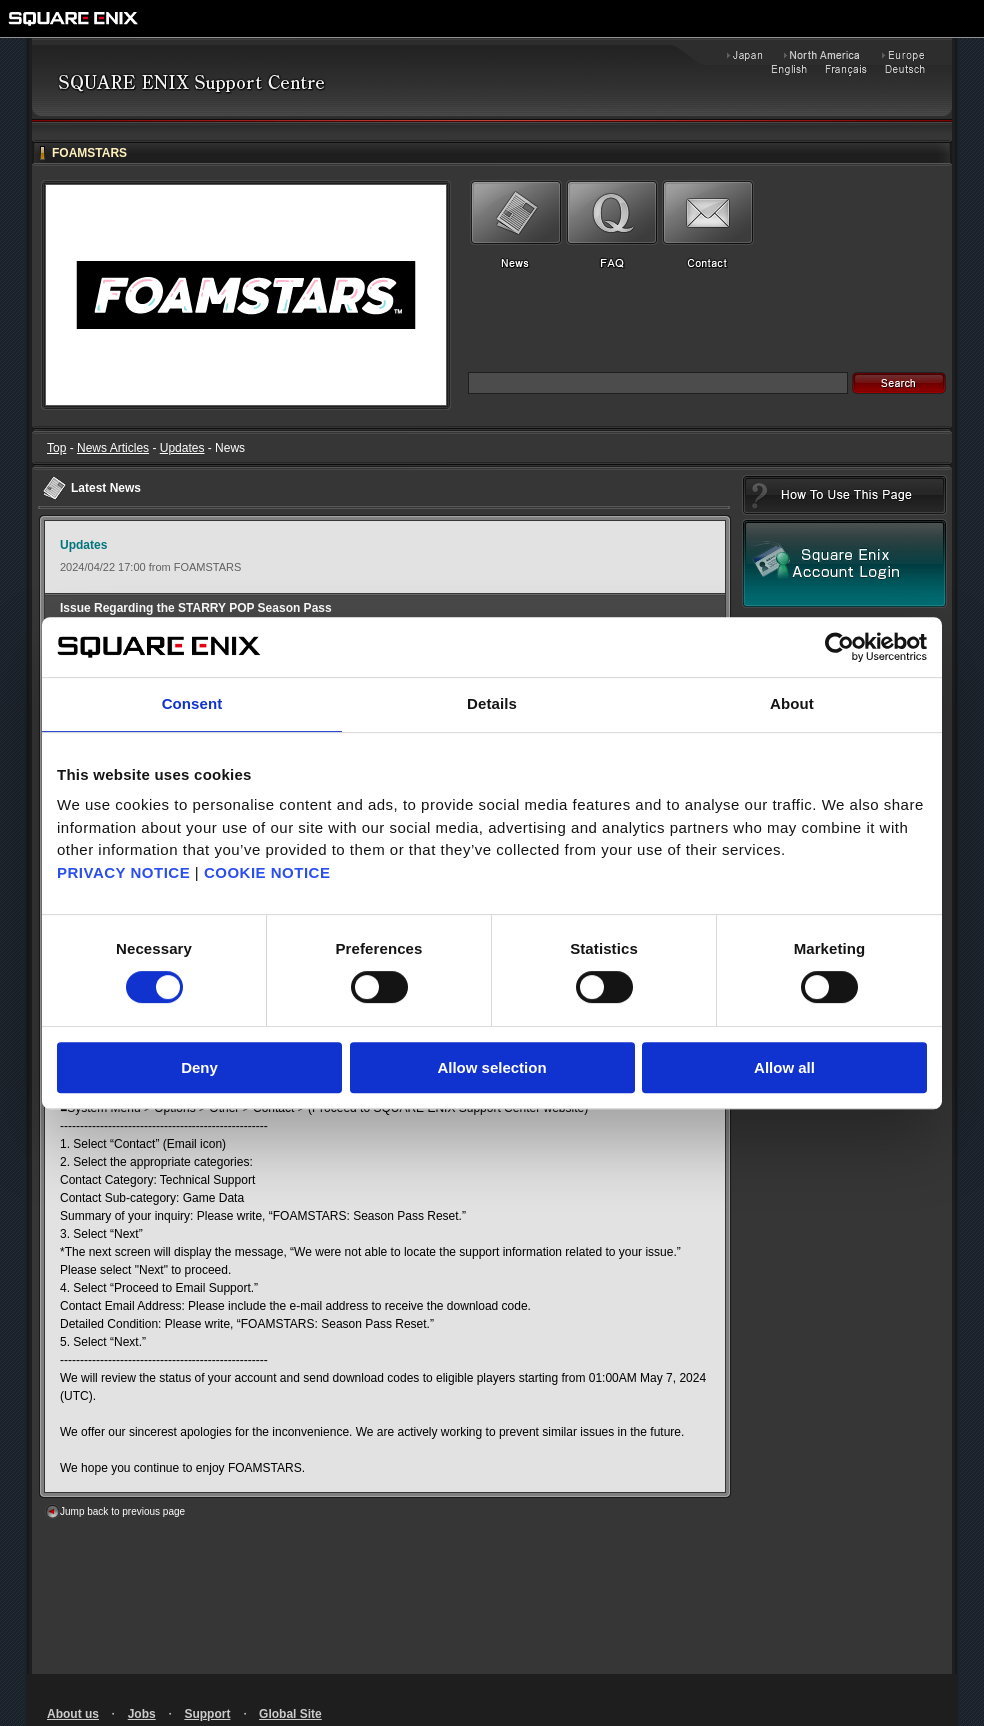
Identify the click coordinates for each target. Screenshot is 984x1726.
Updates (182, 448)
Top (56, 448)
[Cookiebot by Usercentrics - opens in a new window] (839, 647)
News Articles (113, 448)
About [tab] (792, 703)
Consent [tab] (192, 703)
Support (207, 1714)
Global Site (290, 1714)
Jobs (142, 1714)
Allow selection (491, 1067)
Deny (199, 1067)
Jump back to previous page (122, 1511)
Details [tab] (492, 703)
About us (73, 1714)
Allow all (784, 1067)
